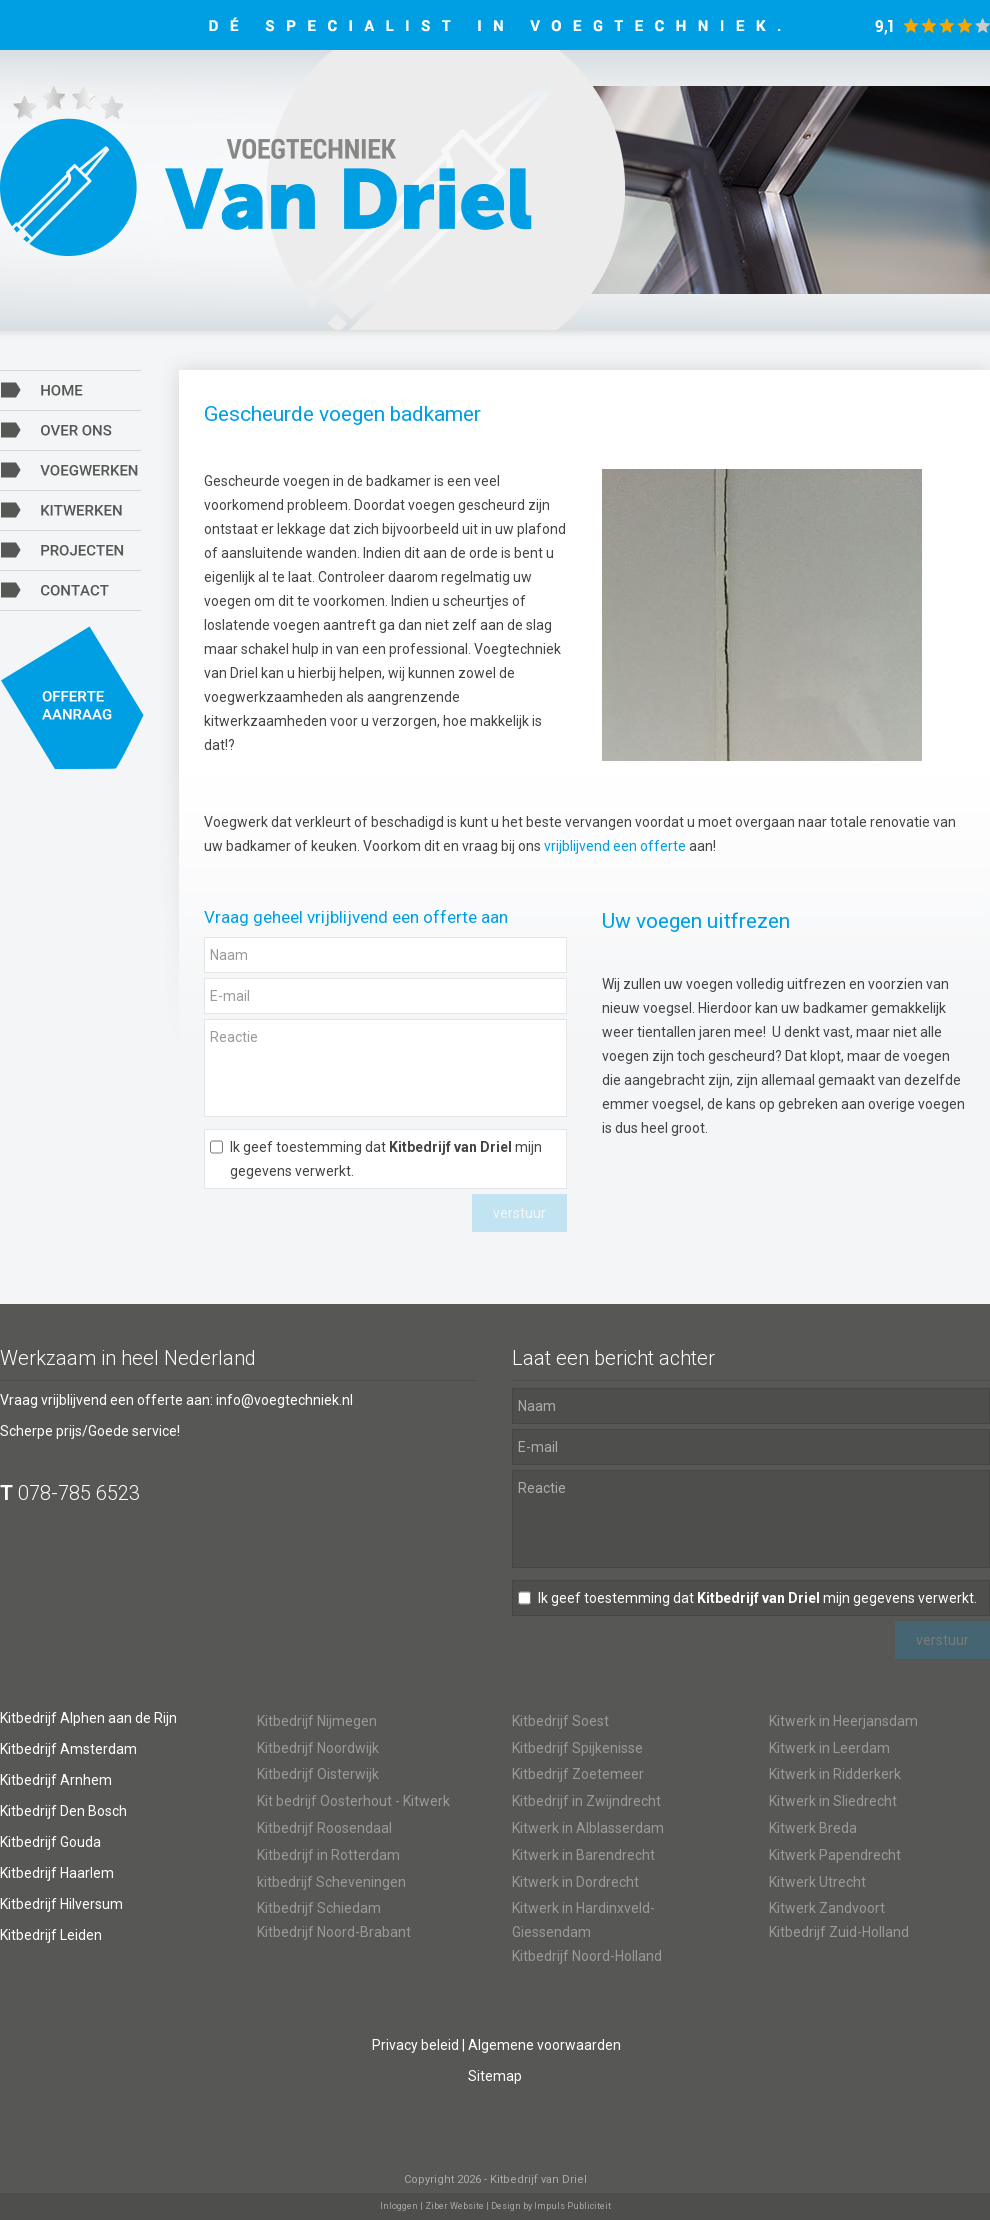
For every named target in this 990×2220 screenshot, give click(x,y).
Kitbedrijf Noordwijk (318, 1748)
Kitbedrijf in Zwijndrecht (586, 1801)
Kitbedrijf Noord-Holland (587, 1956)
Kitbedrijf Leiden (51, 1935)
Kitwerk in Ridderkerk (835, 1774)
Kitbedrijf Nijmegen (317, 1721)
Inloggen (399, 2206)
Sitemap (495, 2076)
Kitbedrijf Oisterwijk (318, 1774)
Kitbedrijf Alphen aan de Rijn (88, 1718)
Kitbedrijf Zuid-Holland (839, 1932)
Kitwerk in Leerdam (829, 1748)
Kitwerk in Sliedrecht (833, 1801)
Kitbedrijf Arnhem (56, 1780)
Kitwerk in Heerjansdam (843, 1721)
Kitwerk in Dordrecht (575, 1882)
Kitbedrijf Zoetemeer (578, 1774)
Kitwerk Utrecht (817, 1882)
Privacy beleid (415, 2045)
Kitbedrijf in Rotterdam (328, 1855)
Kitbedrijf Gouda (50, 1842)
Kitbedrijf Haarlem (57, 1873)
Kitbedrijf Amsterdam (68, 1749)
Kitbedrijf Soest (560, 1721)
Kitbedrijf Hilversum (61, 1904)
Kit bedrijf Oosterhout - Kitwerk (353, 1801)
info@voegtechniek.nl (284, 1400)
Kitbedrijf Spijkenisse (577, 1748)
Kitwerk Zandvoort (827, 1908)
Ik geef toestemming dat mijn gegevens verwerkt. (386, 1159)
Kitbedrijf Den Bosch (63, 1811)
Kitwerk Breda (813, 1828)
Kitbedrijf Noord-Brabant (334, 1932)
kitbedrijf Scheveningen (331, 1882)
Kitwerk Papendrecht (835, 1855)
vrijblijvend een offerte (615, 846)
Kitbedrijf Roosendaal (324, 1828)
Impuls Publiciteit (572, 2206)
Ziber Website (454, 2206)
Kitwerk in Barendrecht (583, 1855)
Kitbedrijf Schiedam (319, 1908)
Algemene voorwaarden (544, 2045)
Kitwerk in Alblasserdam (588, 1828)
